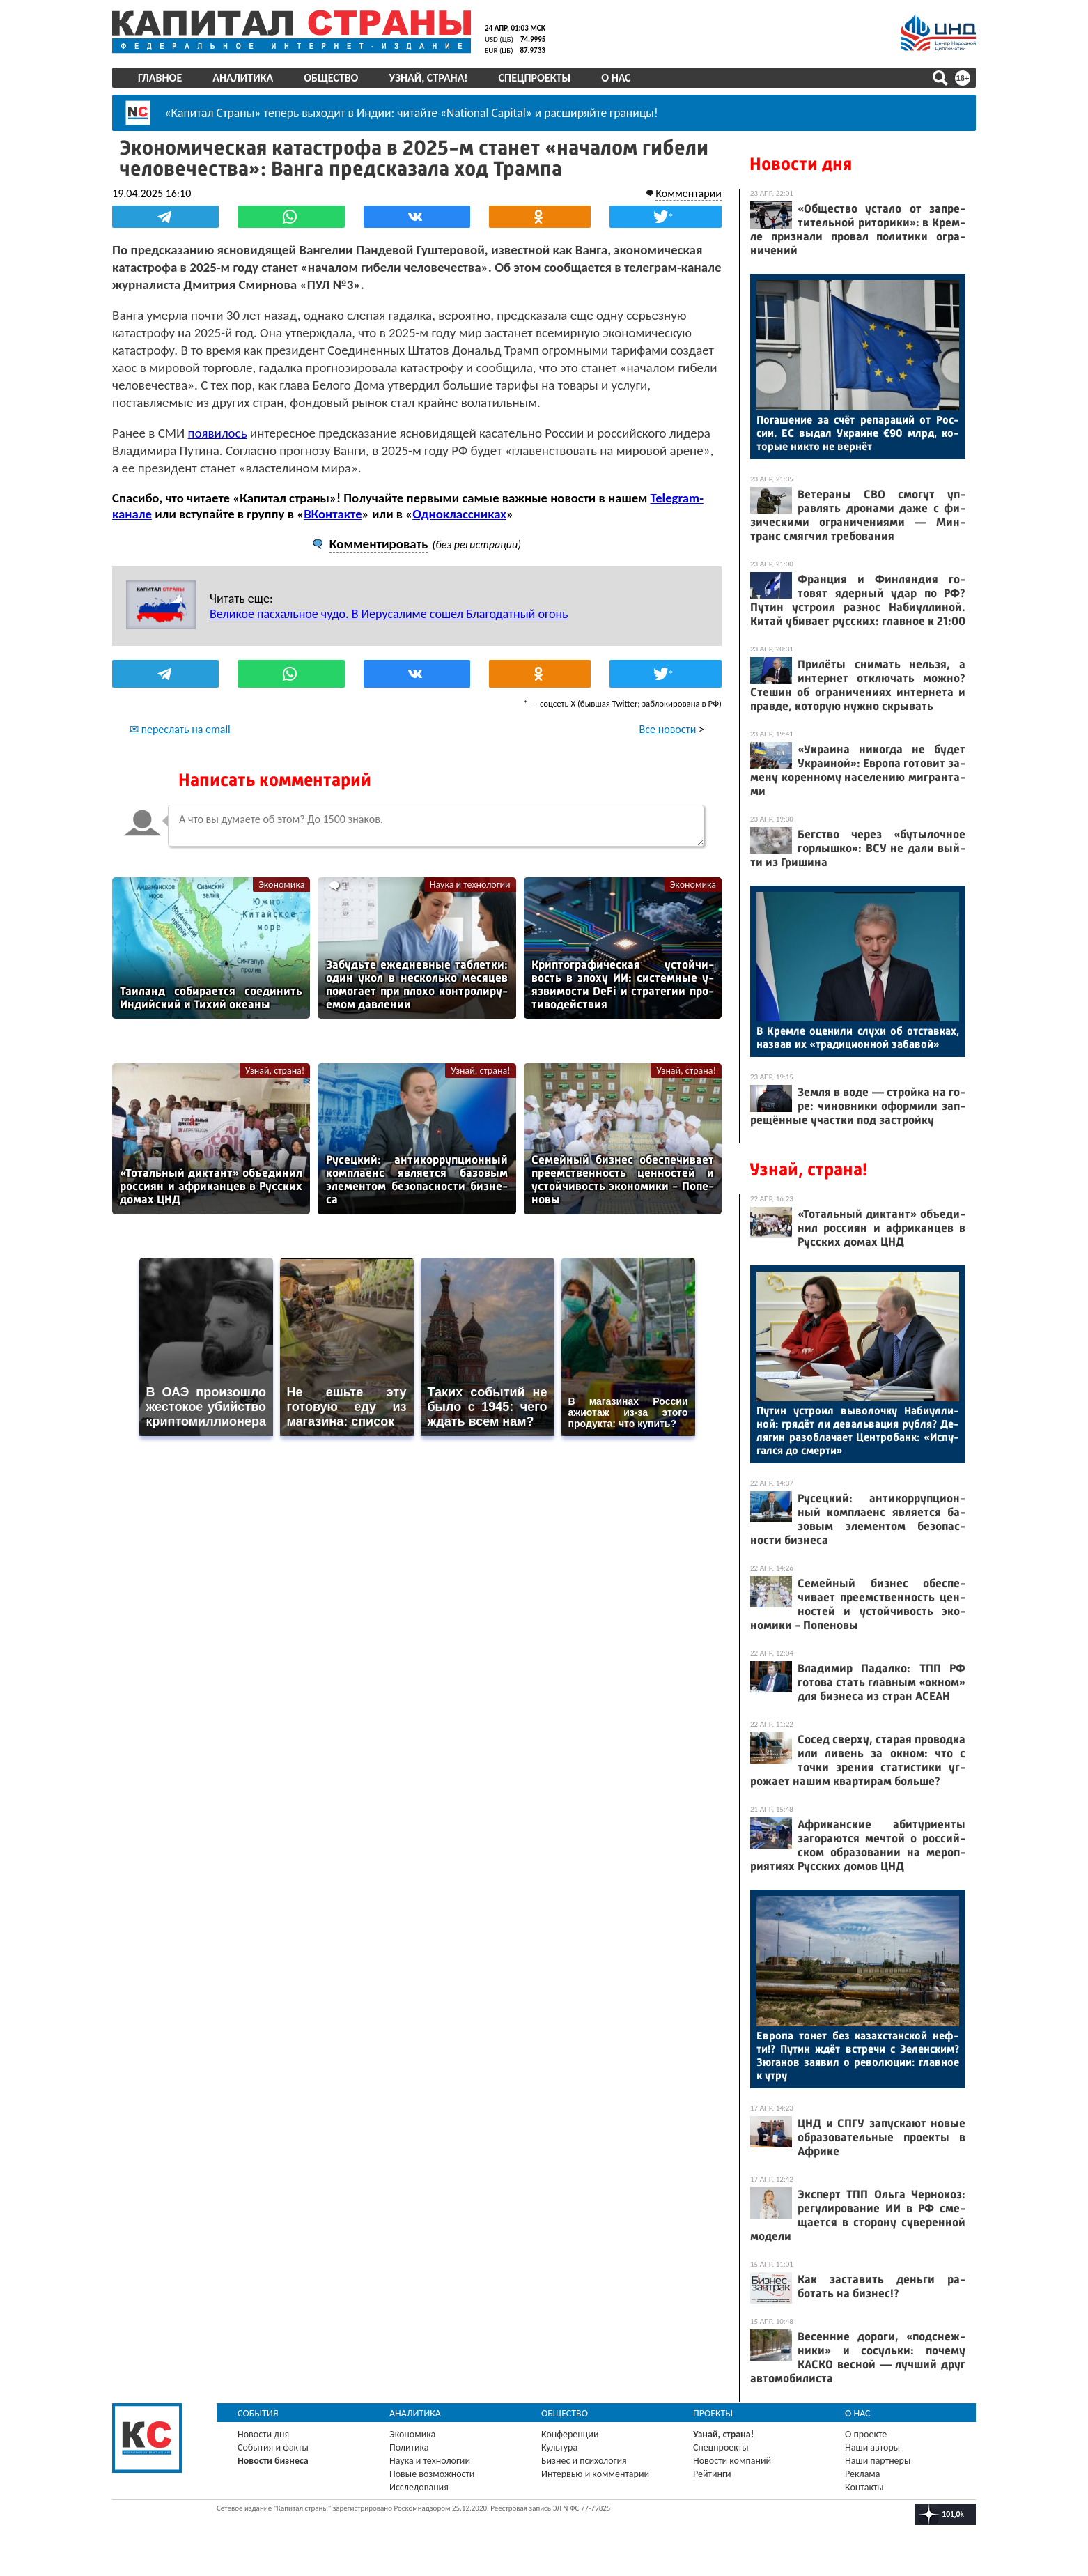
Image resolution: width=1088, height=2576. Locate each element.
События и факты (273, 2447)
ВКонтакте (333, 514)
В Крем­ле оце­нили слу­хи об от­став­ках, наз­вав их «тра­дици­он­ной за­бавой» (857, 1037)
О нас (615, 77)
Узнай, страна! (428, 77)
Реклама (862, 2474)
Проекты (713, 2413)
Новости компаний (732, 2461)
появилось (217, 433)
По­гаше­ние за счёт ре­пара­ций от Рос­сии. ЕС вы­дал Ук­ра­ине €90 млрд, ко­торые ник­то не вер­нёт (857, 433)
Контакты (864, 2487)
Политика (409, 2447)
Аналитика (242, 77)
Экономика (281, 884)
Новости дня (800, 164)
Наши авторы (872, 2447)
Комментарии (688, 193)
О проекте (866, 2434)
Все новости (668, 729)
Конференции (570, 2434)
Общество (331, 77)
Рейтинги (712, 2474)
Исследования (419, 2487)
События (258, 2413)
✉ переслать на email (180, 729)
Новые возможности (431, 2474)
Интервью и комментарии (595, 2474)
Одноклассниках (459, 514)
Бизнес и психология (584, 2461)
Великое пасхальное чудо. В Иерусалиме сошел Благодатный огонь (389, 614)
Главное (160, 77)
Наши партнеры (877, 2461)
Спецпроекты (535, 77)
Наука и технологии (470, 884)
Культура (559, 2447)
